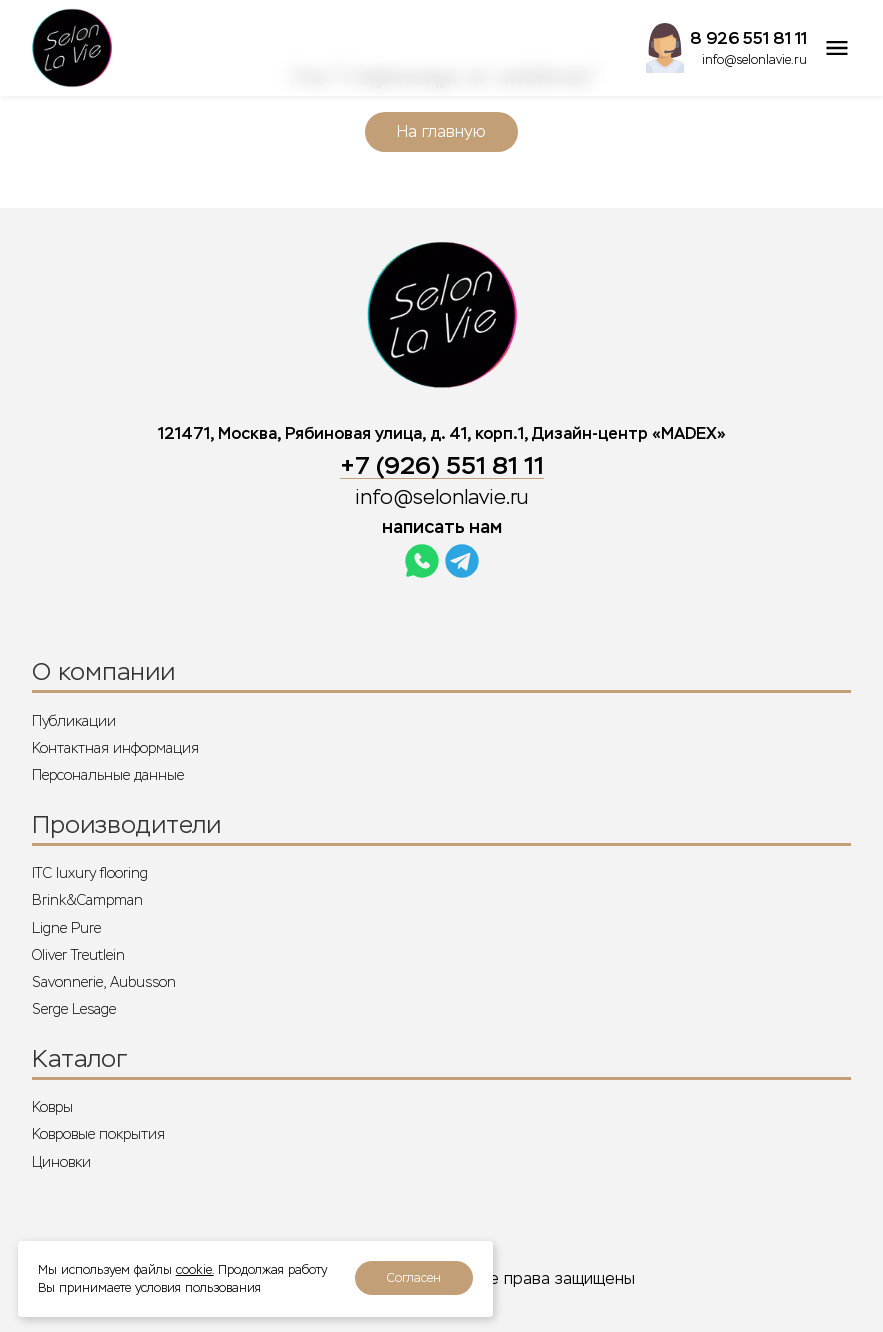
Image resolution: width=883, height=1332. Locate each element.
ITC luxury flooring (90, 873)
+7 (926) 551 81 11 (442, 466)
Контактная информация (115, 748)
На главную (441, 131)
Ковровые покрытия (98, 1134)
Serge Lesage (74, 1009)
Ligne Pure (66, 928)
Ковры (52, 1107)
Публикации (74, 721)
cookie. (195, 1270)
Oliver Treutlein (78, 955)
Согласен (414, 1278)
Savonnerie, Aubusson (104, 982)
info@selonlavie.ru (754, 60)
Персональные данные (108, 775)
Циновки (61, 1162)
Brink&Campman (87, 900)
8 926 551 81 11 (748, 38)
